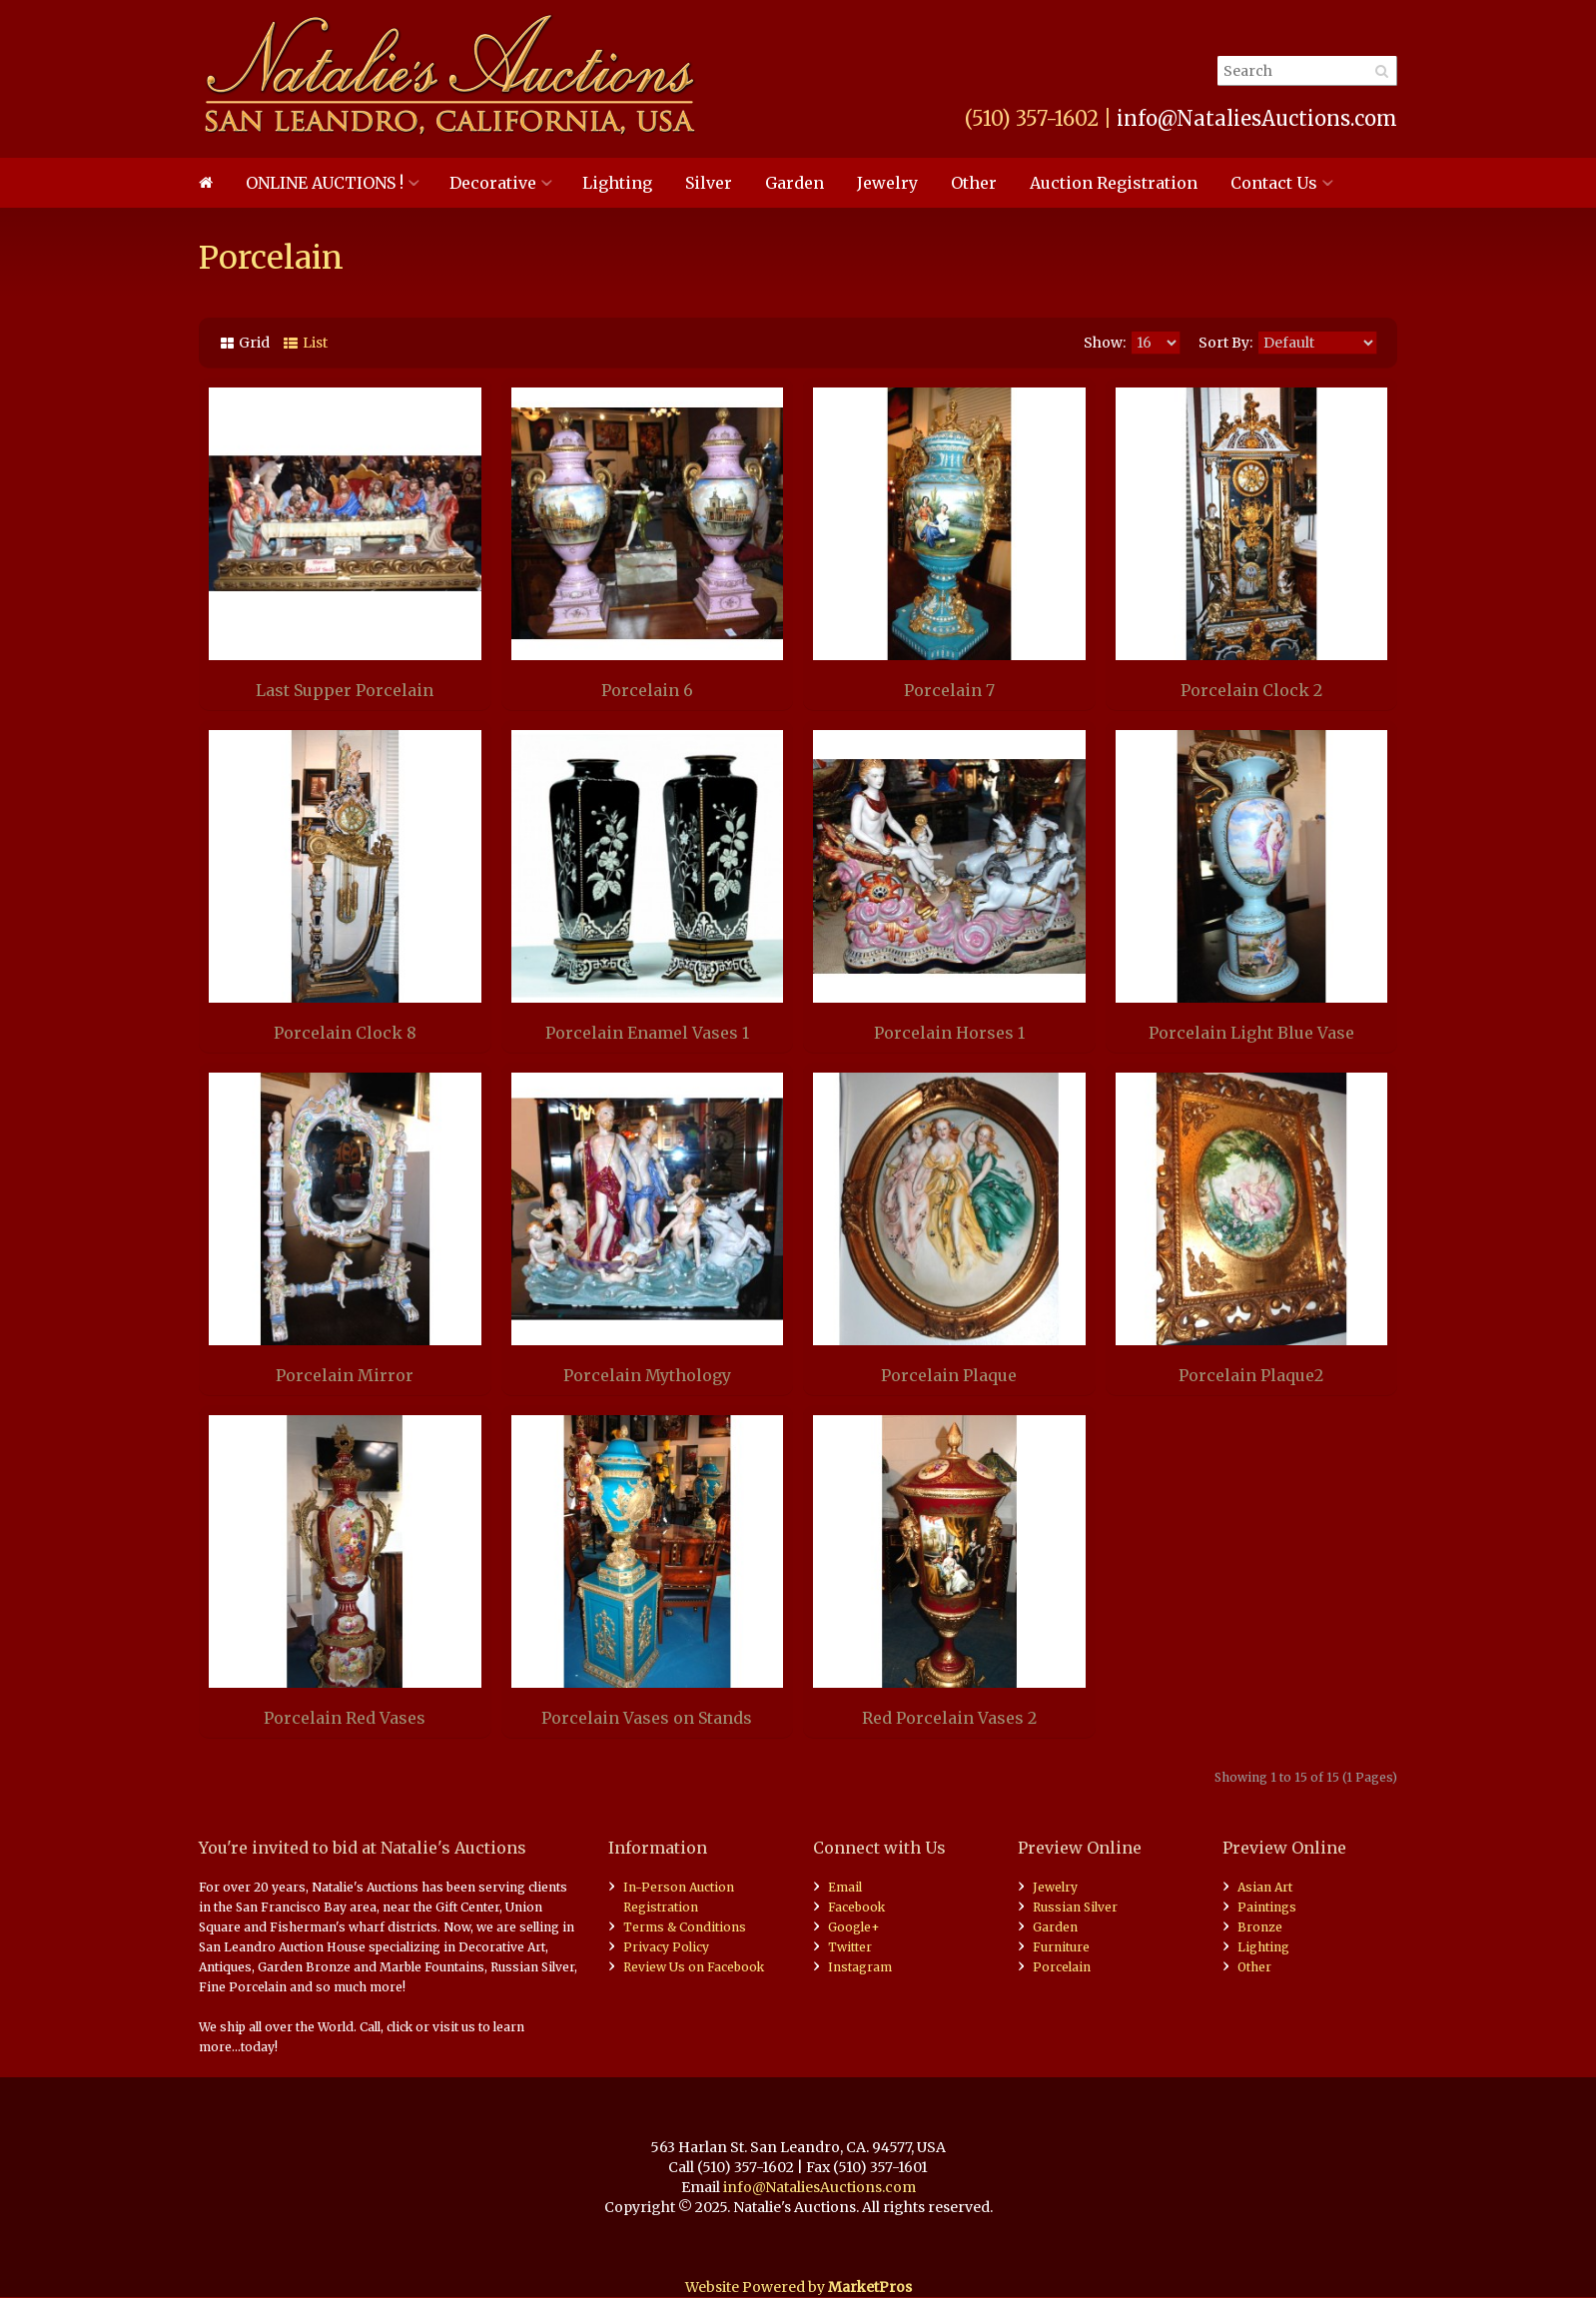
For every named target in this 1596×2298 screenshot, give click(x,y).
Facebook (856, 1907)
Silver (708, 183)
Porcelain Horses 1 (949, 1033)
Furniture (1061, 1946)
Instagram (860, 1966)
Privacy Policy (666, 1946)
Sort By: (1225, 343)
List (315, 343)
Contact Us (1273, 183)
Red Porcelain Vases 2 (949, 1718)
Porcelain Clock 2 (1251, 690)
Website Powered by (798, 2287)
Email (845, 1887)
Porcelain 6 (647, 690)
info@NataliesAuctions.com (1257, 118)
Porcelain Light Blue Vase (1251, 1033)
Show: (1105, 343)
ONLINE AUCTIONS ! (324, 183)
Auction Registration (1113, 183)
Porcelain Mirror (344, 1375)
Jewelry (887, 183)
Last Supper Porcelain (344, 690)
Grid (254, 343)
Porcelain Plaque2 (1251, 1375)
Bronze (1259, 1926)
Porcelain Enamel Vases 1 (647, 1033)
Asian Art (1264, 1887)
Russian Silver (1075, 1907)
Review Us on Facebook (693, 1966)
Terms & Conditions (684, 1926)
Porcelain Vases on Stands (646, 1718)
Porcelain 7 (949, 690)
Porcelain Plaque (949, 1375)
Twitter (850, 1946)
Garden (794, 183)
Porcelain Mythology (647, 1375)
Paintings (1266, 1907)
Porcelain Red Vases (344, 1718)
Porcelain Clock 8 (345, 1033)
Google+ (854, 1926)
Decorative (492, 183)
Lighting (617, 183)
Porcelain (1062, 1966)
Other (974, 183)
